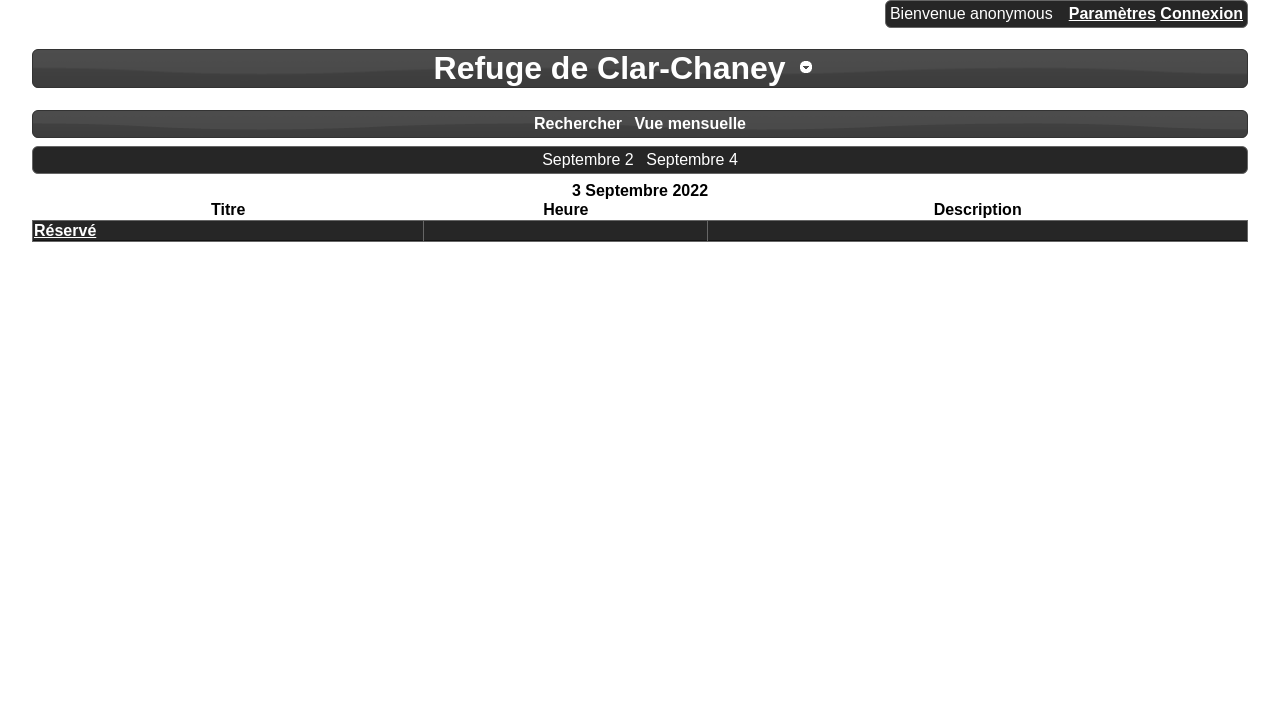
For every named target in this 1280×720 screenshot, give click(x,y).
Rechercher (578, 123)
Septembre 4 (692, 159)
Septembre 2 (588, 159)
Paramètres (1112, 13)
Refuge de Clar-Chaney (610, 68)
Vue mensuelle (690, 123)
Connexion (1201, 13)
